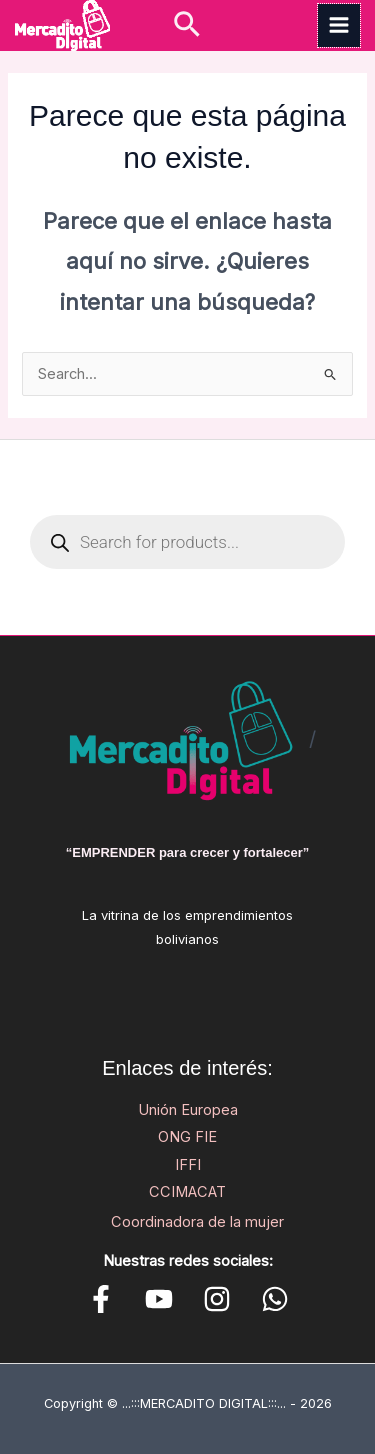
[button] (187, 25)
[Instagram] (217, 1299)
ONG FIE (187, 1137)
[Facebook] (101, 1299)
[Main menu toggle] (339, 25)
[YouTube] (159, 1299)
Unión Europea (188, 1110)
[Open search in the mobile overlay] (187, 542)
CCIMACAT (187, 1192)
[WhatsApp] (275, 1299)
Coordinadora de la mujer (197, 1222)
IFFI (188, 1165)
